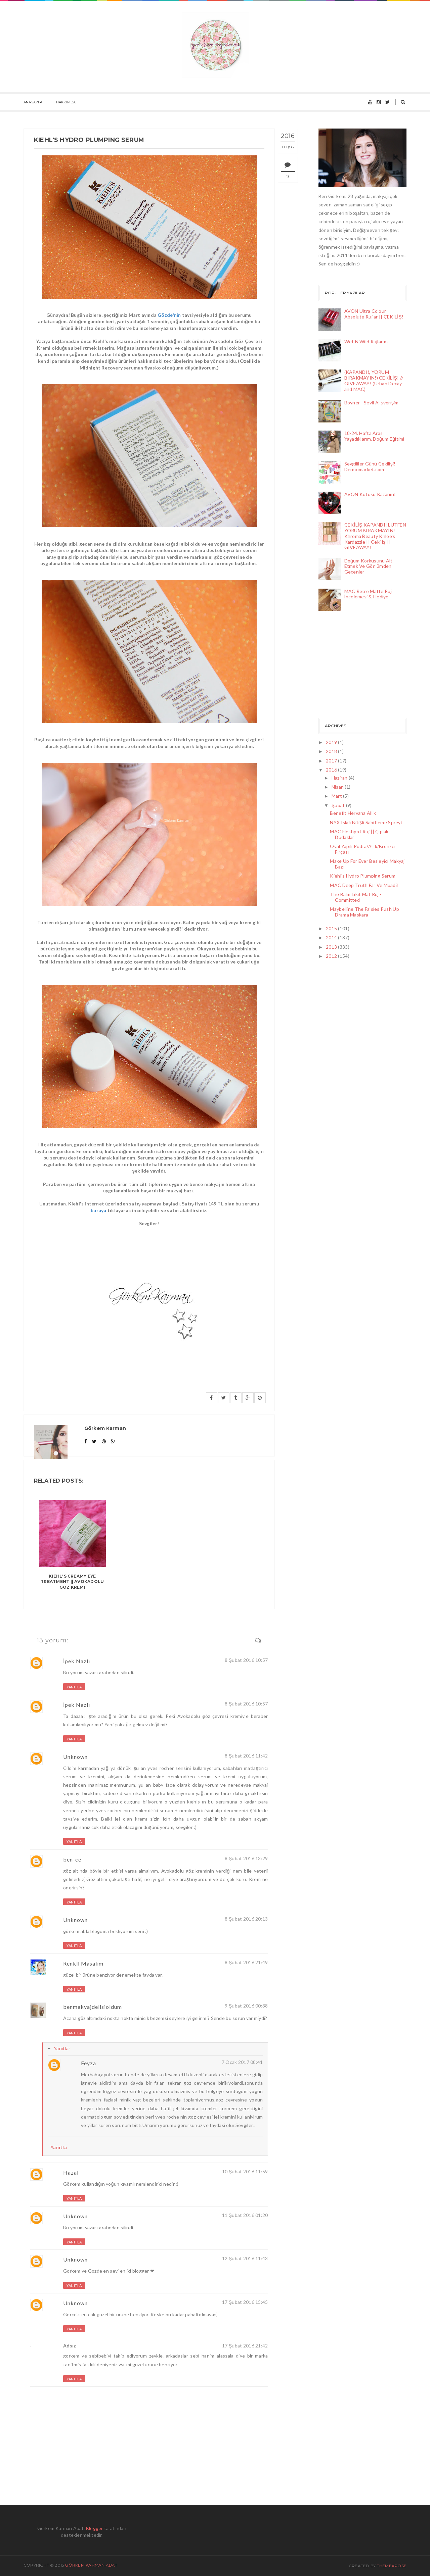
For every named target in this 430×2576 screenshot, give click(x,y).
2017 (332, 760)
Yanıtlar (62, 2048)
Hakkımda (66, 102)
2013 (332, 947)
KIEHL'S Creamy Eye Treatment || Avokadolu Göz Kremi (72, 1582)
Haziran (340, 778)
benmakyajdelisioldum (92, 2006)
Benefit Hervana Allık (353, 813)
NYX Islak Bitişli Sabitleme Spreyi (366, 822)
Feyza (88, 2063)
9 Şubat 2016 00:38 (246, 2006)
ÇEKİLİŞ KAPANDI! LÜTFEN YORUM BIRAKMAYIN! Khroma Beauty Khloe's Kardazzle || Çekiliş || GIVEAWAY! (375, 536)
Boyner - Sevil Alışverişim (371, 402)
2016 (332, 770)
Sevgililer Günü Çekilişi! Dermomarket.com (370, 466)
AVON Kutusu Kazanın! (370, 494)
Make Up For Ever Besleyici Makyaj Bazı (367, 864)
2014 (332, 937)
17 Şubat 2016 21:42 (245, 2345)
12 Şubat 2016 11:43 (245, 2258)
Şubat (339, 805)
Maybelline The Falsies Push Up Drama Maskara (364, 912)
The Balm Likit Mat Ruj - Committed (356, 897)
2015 (332, 928)
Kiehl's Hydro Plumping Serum (362, 876)
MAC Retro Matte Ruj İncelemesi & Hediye (368, 594)
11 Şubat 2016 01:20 (245, 2215)
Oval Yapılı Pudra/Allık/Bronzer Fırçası (363, 849)
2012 (332, 956)
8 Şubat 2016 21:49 (246, 1962)
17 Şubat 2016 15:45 (245, 2302)
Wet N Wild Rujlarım (366, 341)
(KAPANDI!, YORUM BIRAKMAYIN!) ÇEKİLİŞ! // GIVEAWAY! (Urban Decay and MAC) (373, 380)
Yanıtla (74, 1687)
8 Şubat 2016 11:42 (246, 1755)
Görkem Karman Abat (91, 2565)
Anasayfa (33, 102)
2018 (332, 751)
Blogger (94, 2528)
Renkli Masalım (83, 1963)
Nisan (338, 787)
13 (287, 177)
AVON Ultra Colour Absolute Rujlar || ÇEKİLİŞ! (374, 313)
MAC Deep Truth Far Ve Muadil (364, 885)
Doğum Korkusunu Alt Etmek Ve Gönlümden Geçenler (368, 566)
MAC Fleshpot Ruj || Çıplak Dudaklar (359, 834)
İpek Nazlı (76, 1661)
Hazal (71, 2172)
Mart (337, 796)
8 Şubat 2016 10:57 (246, 1660)
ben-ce (72, 1859)
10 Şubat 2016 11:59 (245, 2171)
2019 (332, 742)
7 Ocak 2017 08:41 (242, 2062)
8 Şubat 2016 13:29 (246, 1858)
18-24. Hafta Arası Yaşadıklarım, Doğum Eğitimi (374, 436)
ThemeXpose (391, 2565)
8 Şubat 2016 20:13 (246, 1919)
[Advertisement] (352, 666)
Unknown (75, 1756)
